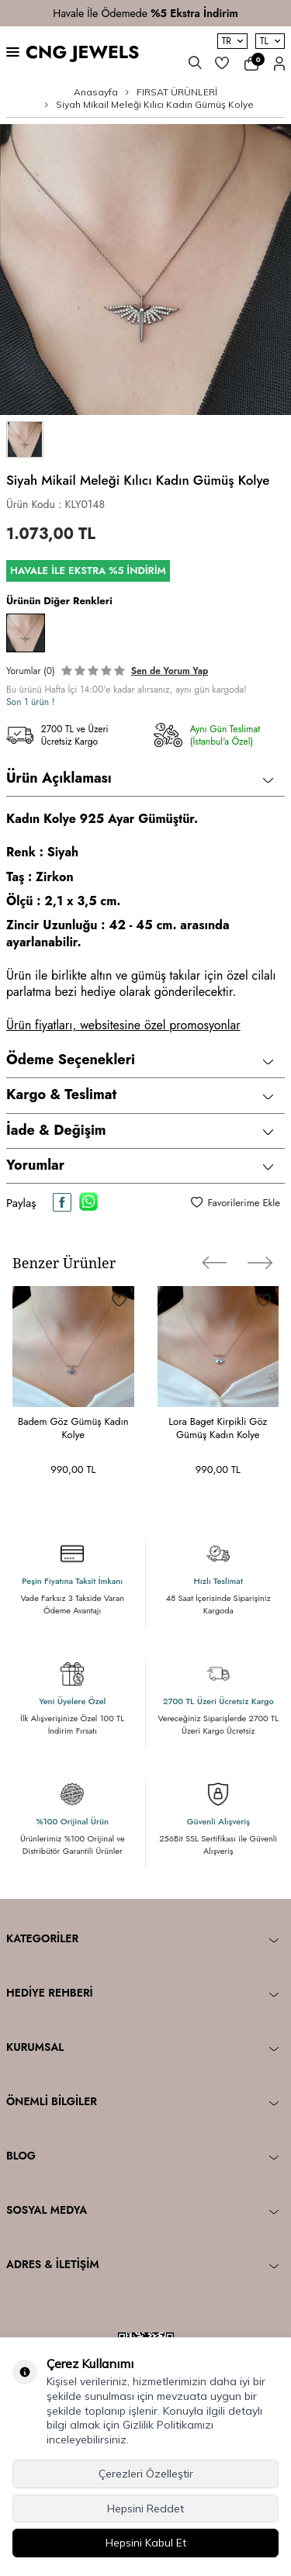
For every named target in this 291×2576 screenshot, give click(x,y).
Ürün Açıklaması (139, 778)
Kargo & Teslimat (139, 1094)
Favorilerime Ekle (235, 1202)
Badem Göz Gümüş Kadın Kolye (73, 1428)
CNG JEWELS (82, 52)
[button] (215, 1262)
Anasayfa (96, 92)
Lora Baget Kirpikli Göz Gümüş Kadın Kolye (217, 1428)
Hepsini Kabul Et (146, 2543)
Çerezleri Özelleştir (146, 2474)
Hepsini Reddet (145, 2508)
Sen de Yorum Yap (169, 671)
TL (270, 41)
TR (232, 41)
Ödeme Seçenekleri (139, 1059)
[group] (145, 269)
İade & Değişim (139, 1130)
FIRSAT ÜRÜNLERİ (177, 92)
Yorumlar (139, 1165)
